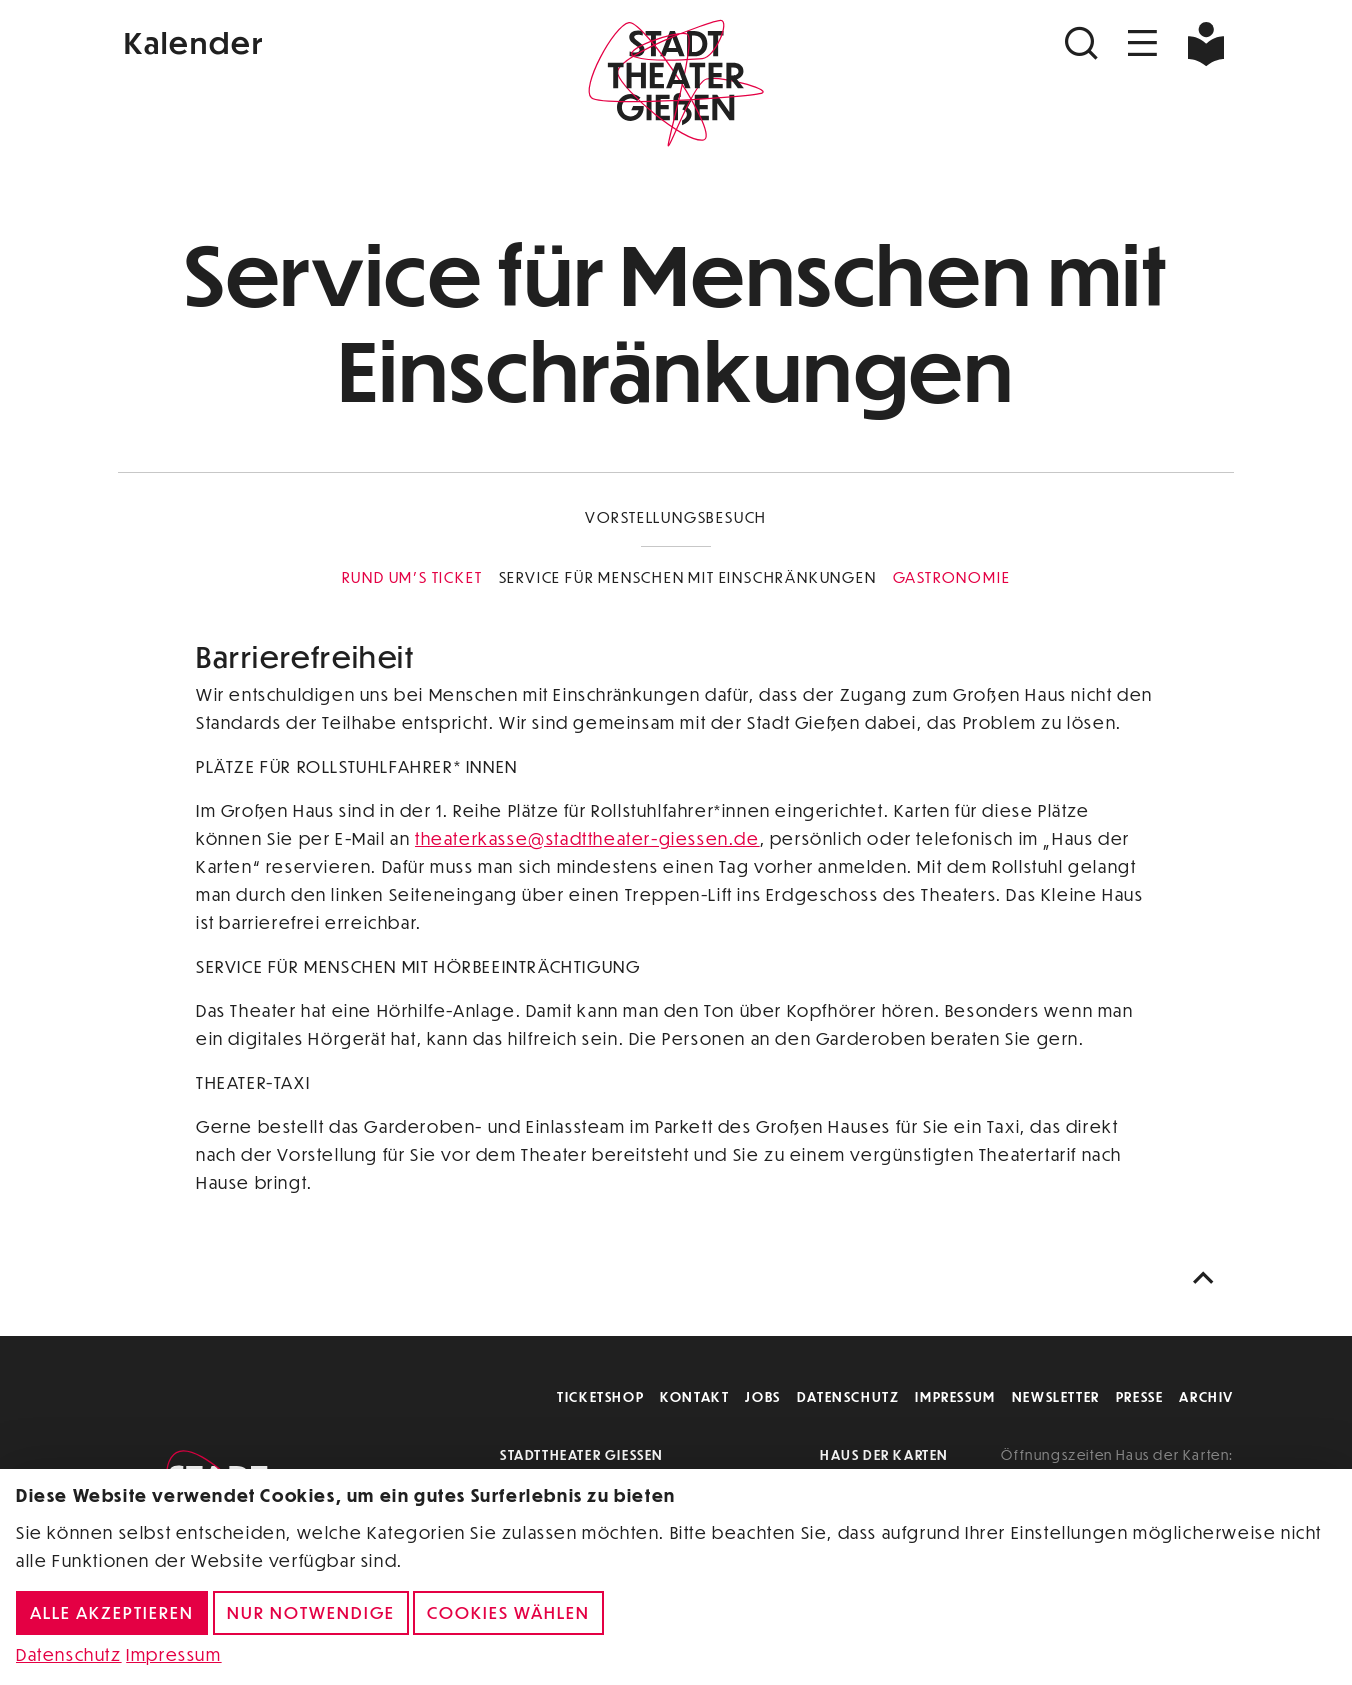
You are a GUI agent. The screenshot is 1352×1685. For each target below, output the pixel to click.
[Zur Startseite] (676, 86)
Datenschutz (848, 1396)
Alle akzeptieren (112, 1612)
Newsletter (1056, 1396)
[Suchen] (1084, 43)
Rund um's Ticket (412, 577)
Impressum (955, 1396)
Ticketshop (600, 1396)
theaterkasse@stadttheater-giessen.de (587, 838)
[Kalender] (304, 40)
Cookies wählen (508, 1612)
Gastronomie (952, 577)
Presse (1140, 1396)
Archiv (1206, 1396)
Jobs (762, 1396)
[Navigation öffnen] (1143, 43)
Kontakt (694, 1396)
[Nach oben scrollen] (1208, 1278)
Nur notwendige (311, 1612)
